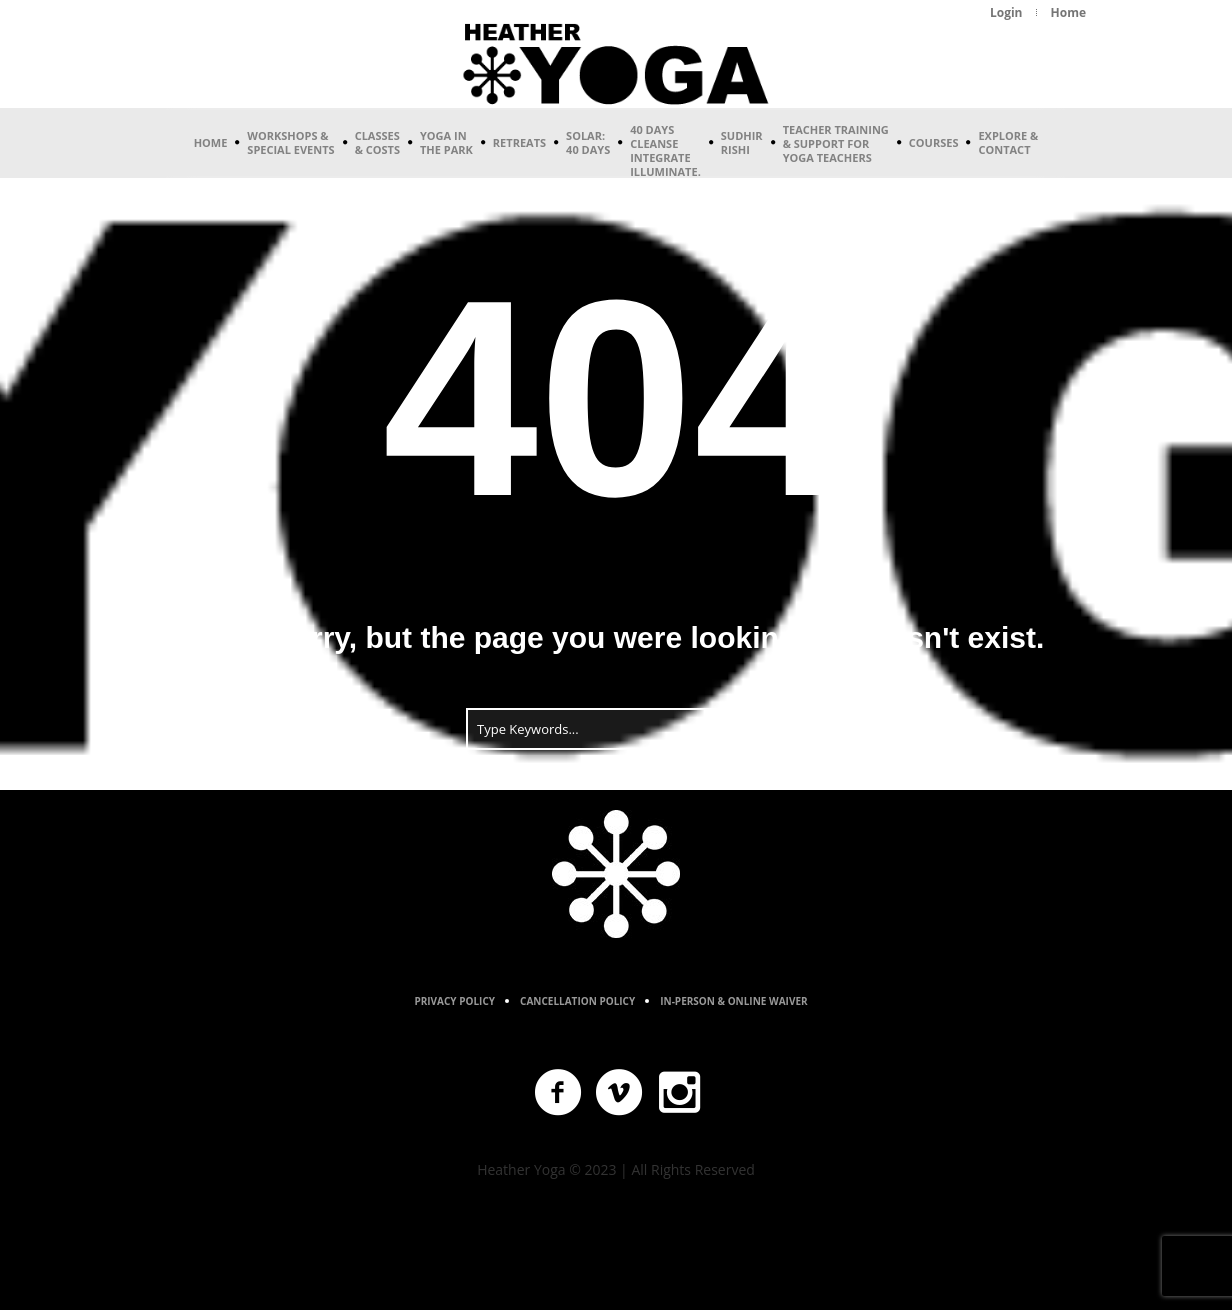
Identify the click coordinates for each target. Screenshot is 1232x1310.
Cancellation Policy (577, 1001)
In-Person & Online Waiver (733, 1001)
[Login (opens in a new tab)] (1006, 13)
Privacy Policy (454, 1001)
